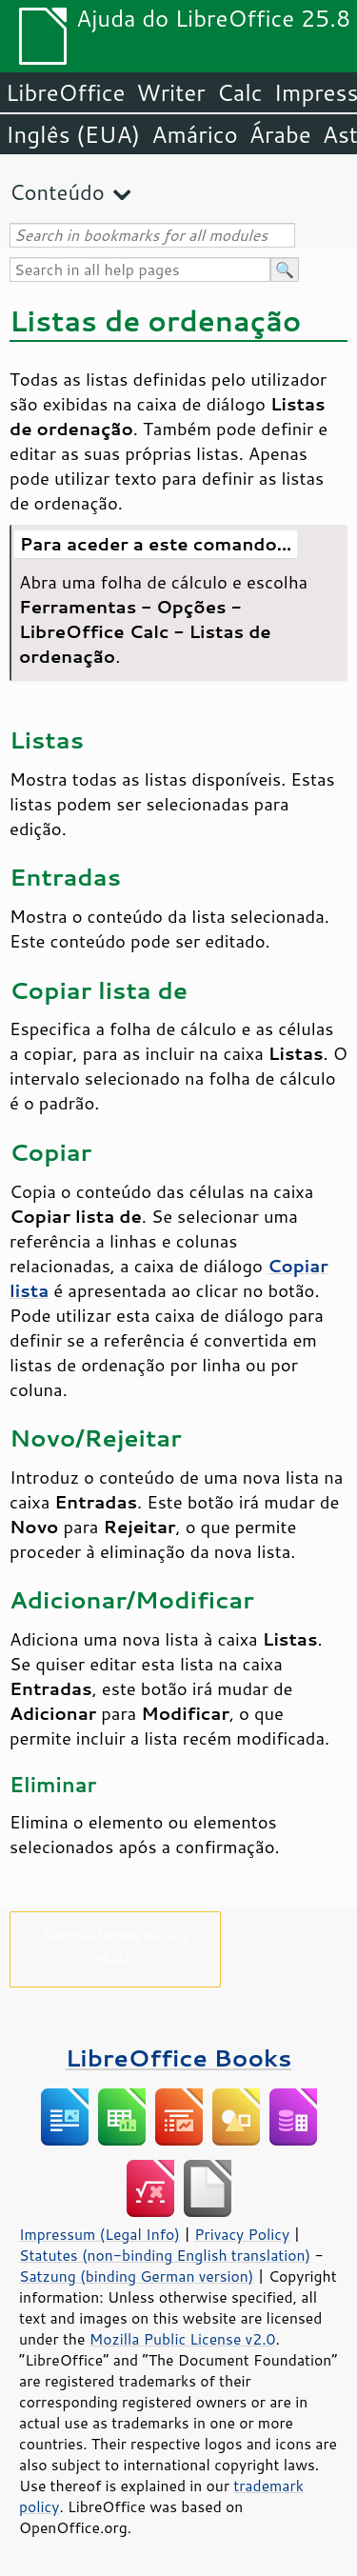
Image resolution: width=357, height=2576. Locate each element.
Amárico (194, 134)
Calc (240, 92)
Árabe (280, 134)
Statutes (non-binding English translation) (164, 2255)
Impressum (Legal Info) (99, 2234)
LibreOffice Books (179, 2057)
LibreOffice (65, 92)
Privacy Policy (241, 2234)
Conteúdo (57, 192)
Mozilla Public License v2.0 (182, 2338)
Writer (170, 92)
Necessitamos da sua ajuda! (114, 1945)
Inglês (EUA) (73, 134)
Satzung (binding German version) (136, 2276)
